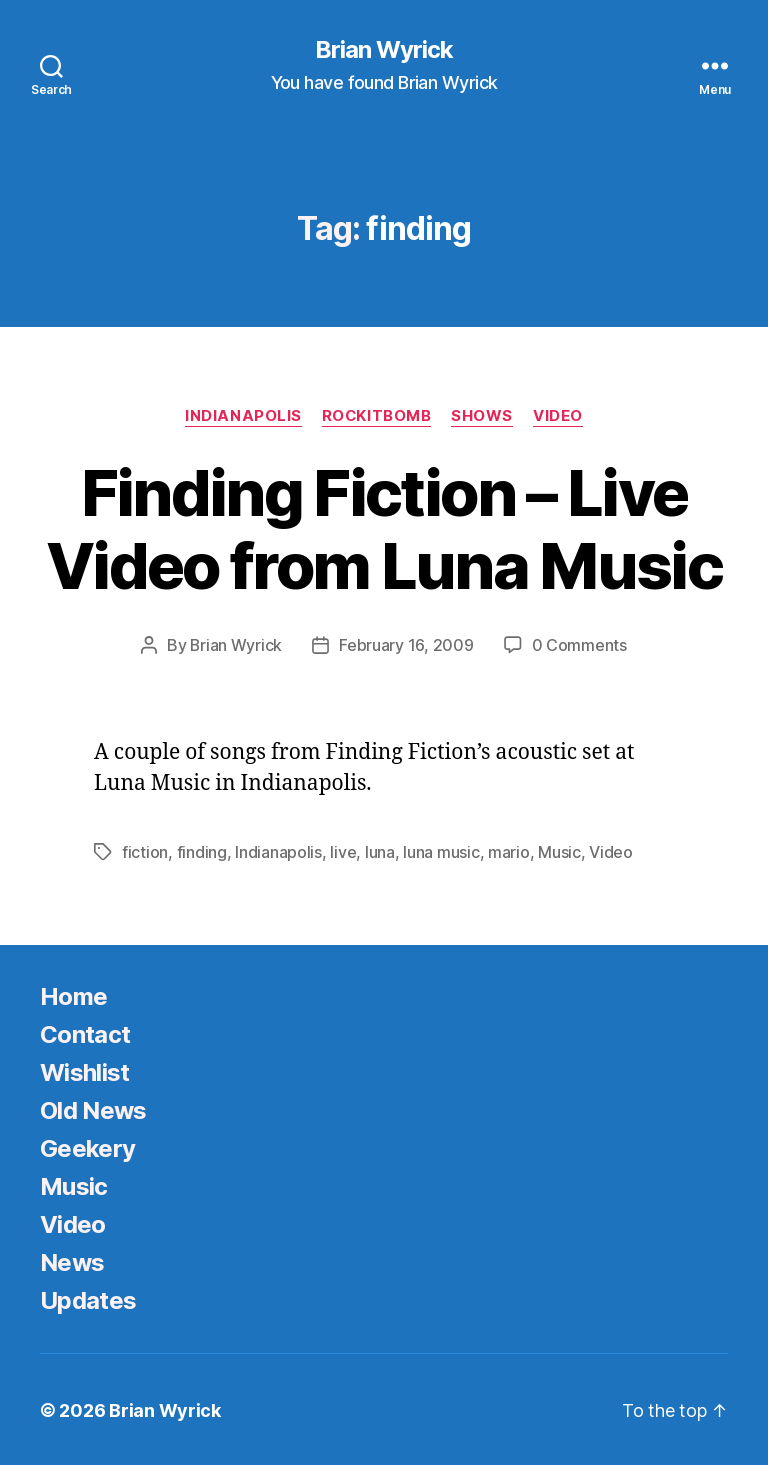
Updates (88, 1298)
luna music (441, 851)
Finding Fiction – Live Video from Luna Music (384, 529)
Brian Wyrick (384, 50)
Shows (483, 416)
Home (73, 994)
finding (202, 851)
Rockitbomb (376, 416)
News (72, 1260)
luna (380, 851)
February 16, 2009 (407, 645)
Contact (85, 1032)
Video (559, 416)
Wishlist (85, 1070)
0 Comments (579, 645)
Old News (93, 1108)
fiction (145, 851)
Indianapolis (243, 416)
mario (509, 851)
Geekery (87, 1146)
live (343, 851)
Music (559, 851)
